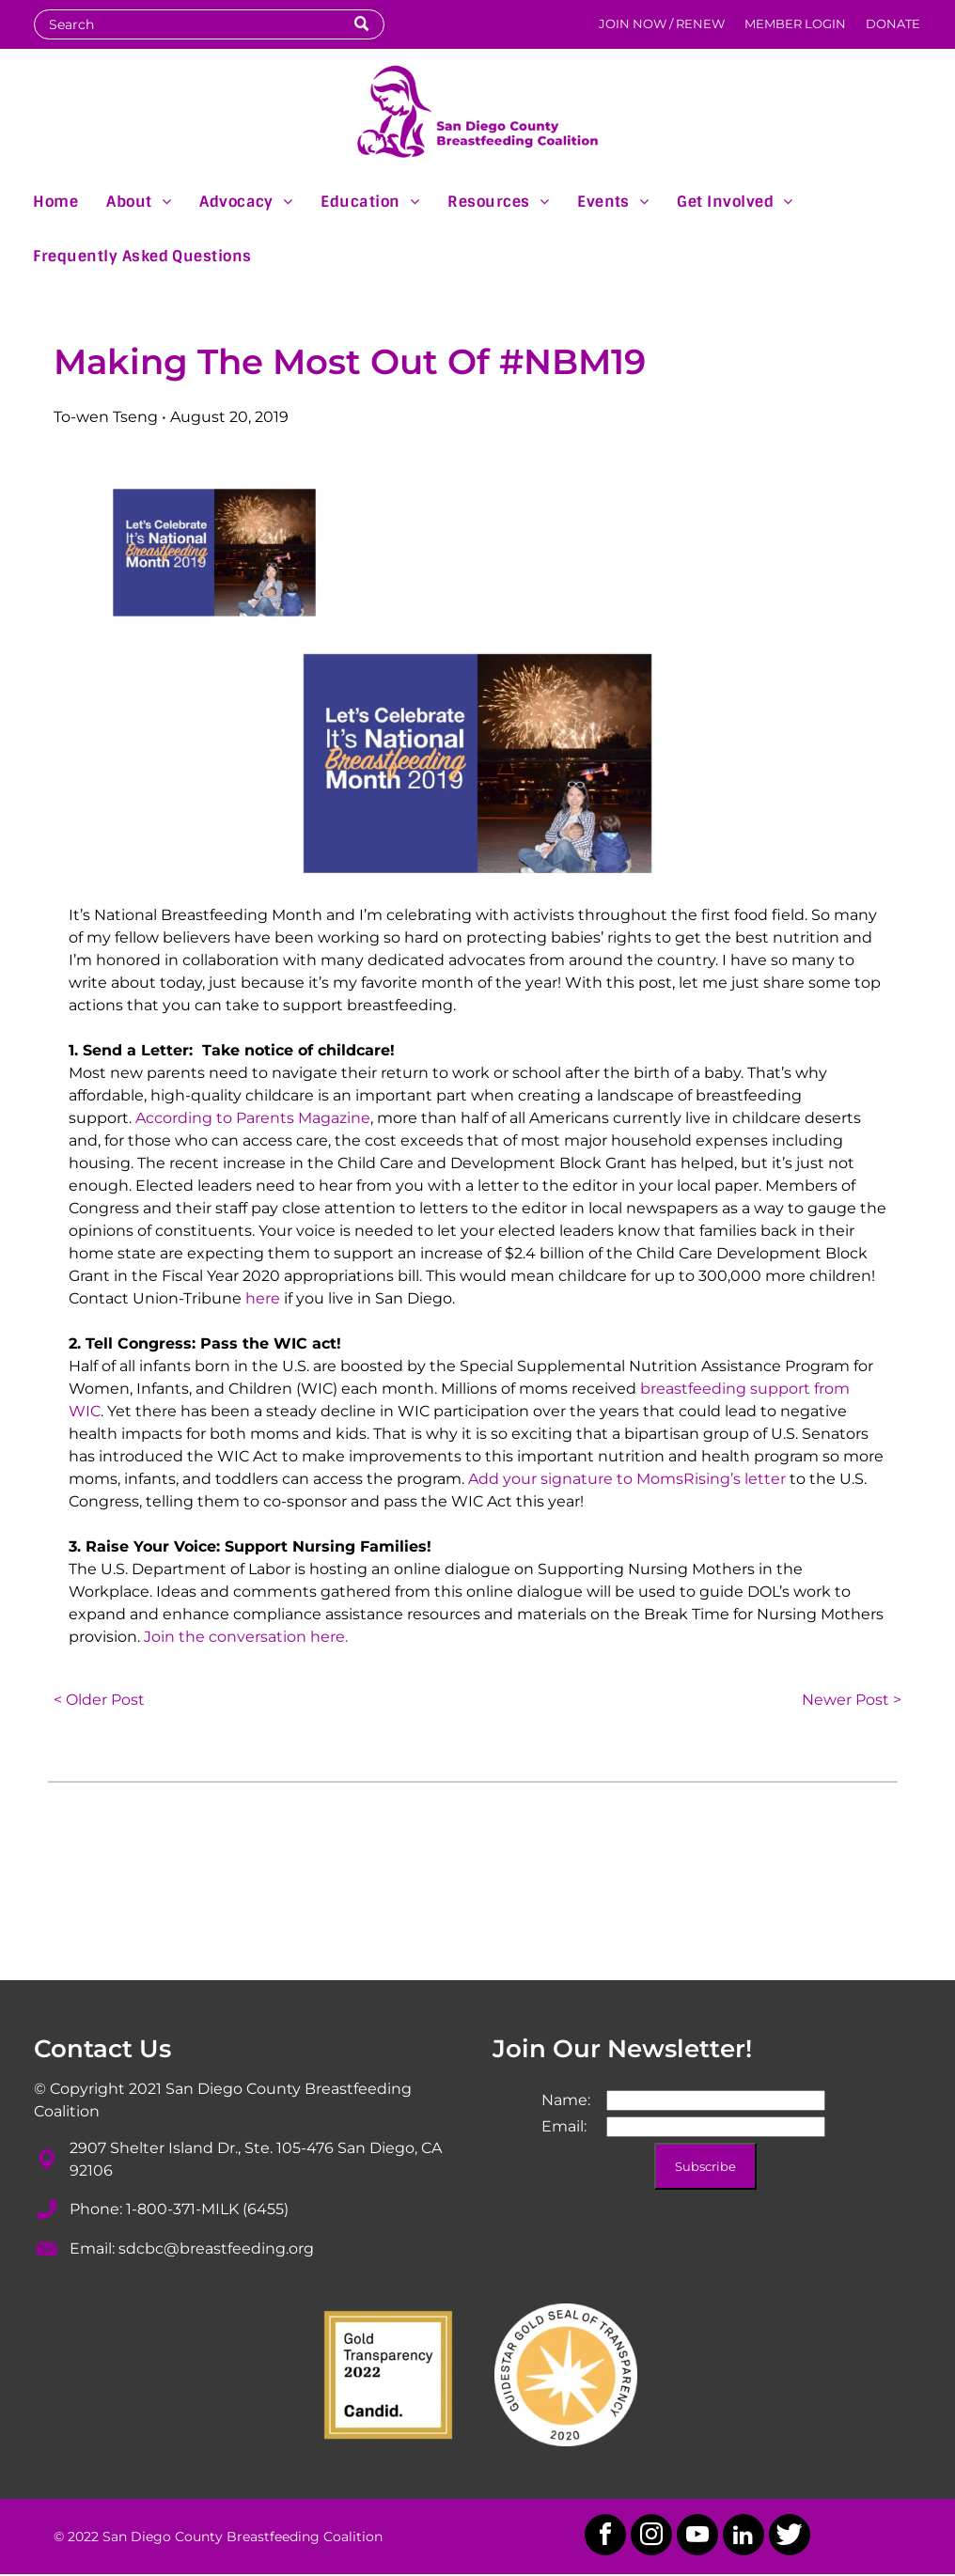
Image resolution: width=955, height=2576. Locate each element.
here (262, 1298)
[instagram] (651, 2537)
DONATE (893, 23)
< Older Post (99, 1700)
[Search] (209, 24)
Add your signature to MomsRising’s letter (627, 1479)
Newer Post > (851, 1700)
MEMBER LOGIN (795, 23)
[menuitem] (55, 200)
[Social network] (789, 2537)
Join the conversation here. (246, 1637)
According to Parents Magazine (252, 1118)
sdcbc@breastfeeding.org (216, 2248)
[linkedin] (743, 2537)
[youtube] (697, 2537)
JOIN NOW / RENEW (662, 23)
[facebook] (605, 2537)
